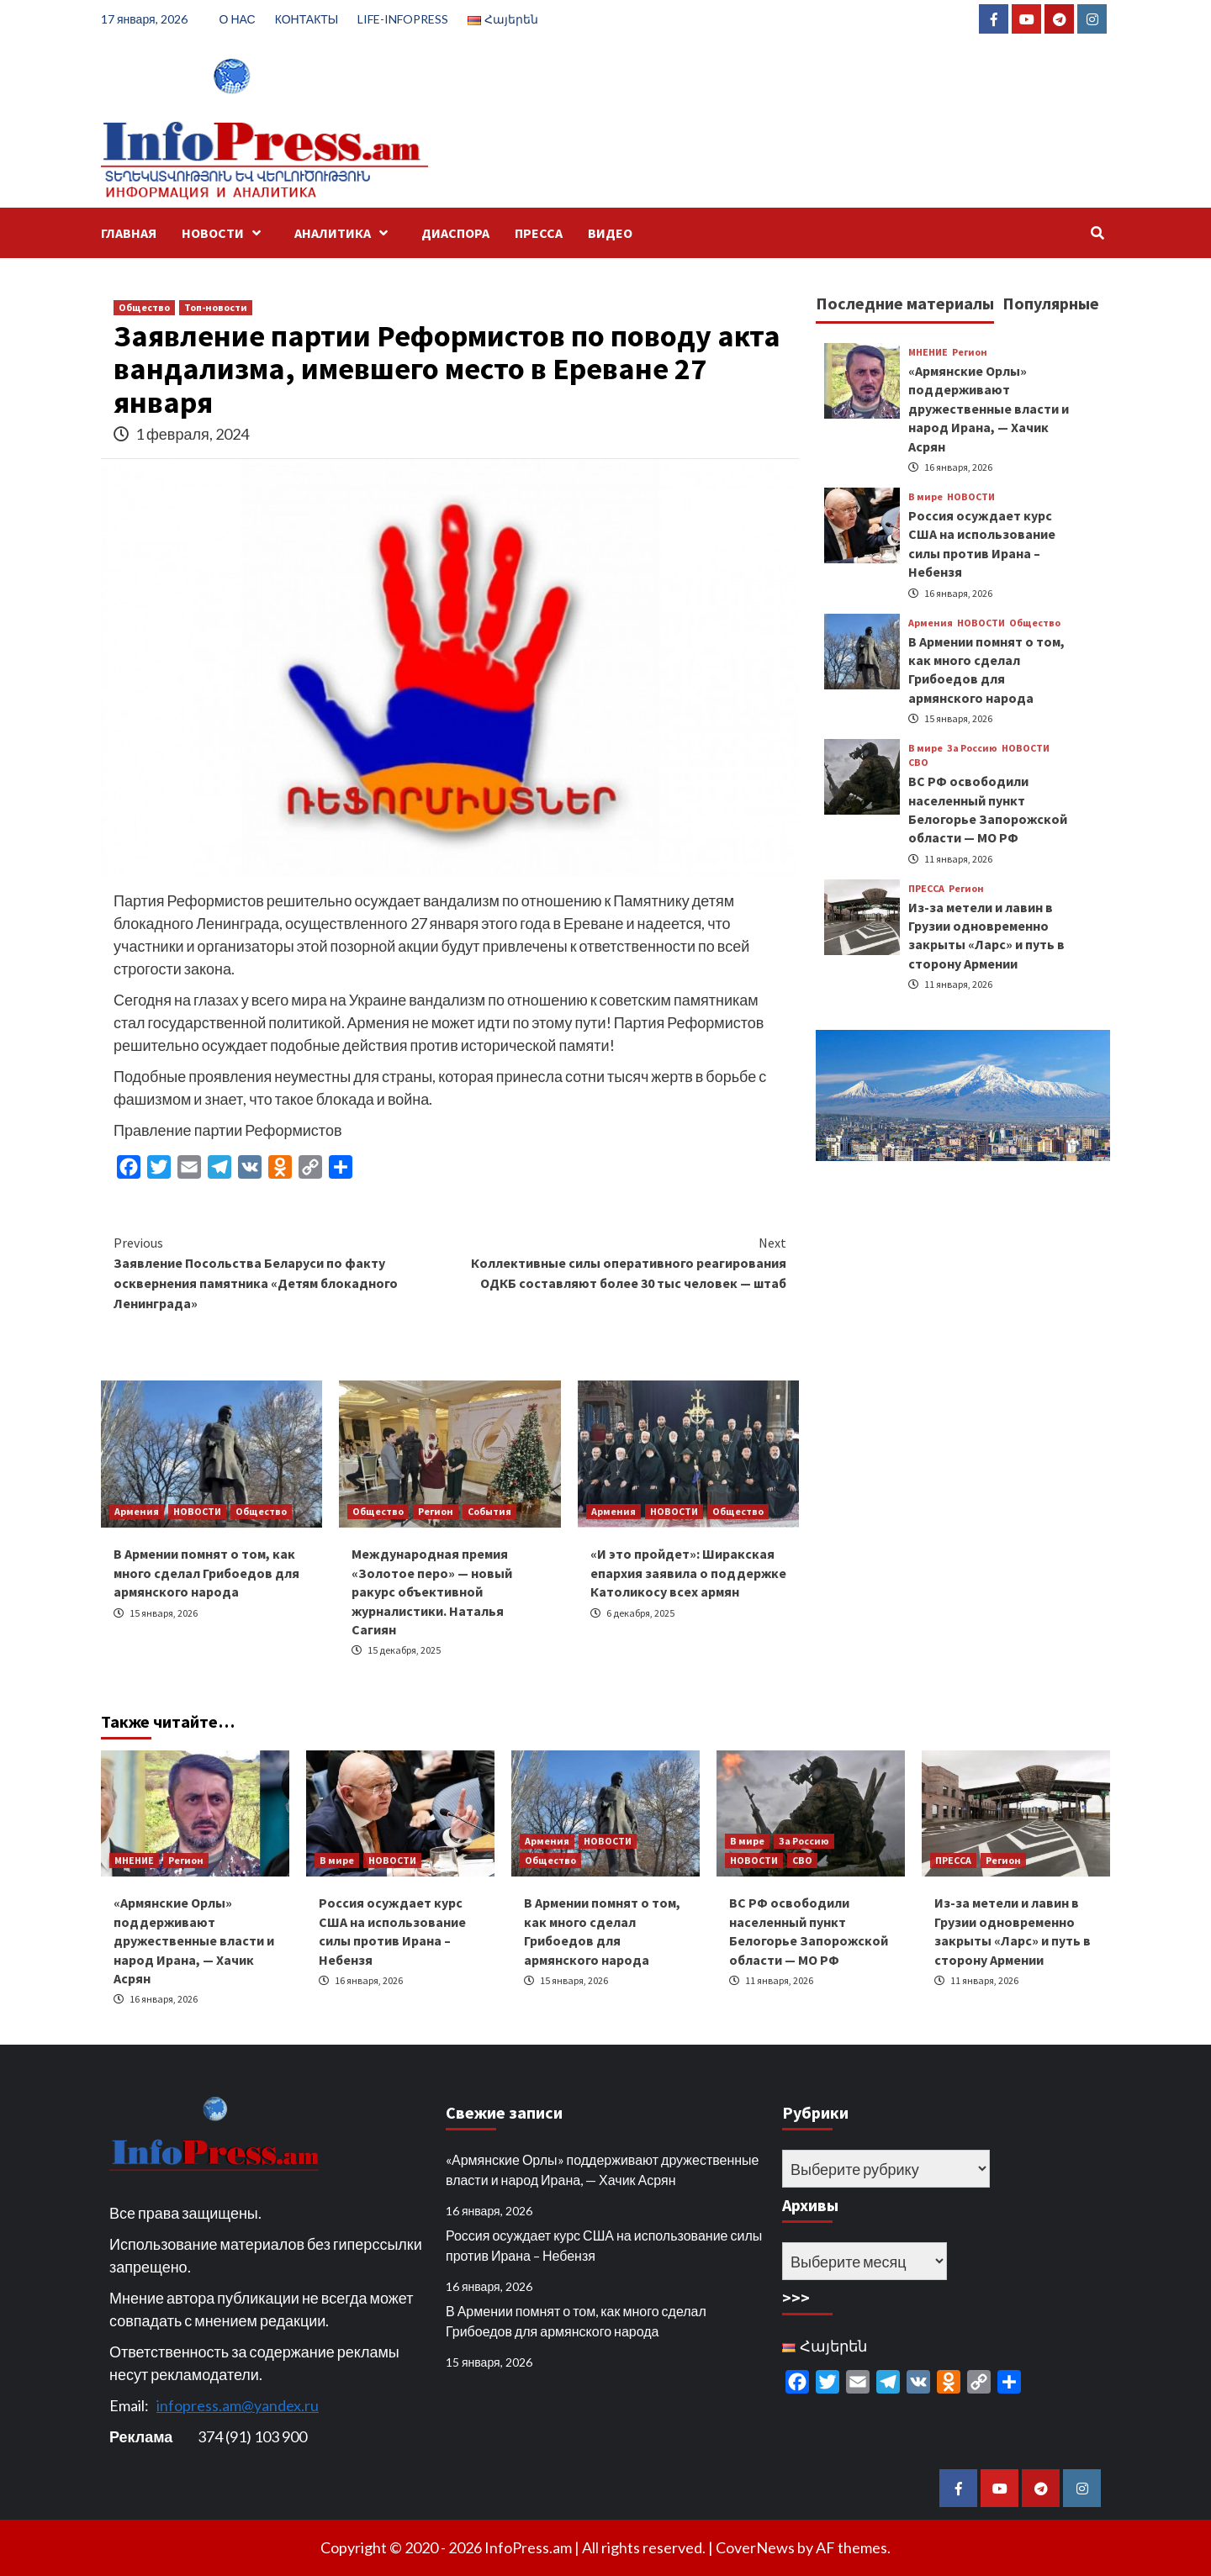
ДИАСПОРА (455, 232)
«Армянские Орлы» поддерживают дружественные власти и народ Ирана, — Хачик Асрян (988, 408)
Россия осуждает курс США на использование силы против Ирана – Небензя (604, 2245)
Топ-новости (215, 307)
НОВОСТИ (225, 232)
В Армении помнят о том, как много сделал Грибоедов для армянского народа (206, 1572)
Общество (144, 307)
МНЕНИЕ (928, 352)
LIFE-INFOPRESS (402, 19)
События (489, 1511)
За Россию (972, 748)
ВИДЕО (610, 232)
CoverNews (755, 2547)
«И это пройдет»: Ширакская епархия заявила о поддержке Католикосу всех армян (688, 1572)
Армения (136, 1511)
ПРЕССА (539, 232)
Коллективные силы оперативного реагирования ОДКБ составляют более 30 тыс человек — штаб (618, 1262)
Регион (435, 1511)
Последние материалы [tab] (905, 303)
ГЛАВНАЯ (128, 232)
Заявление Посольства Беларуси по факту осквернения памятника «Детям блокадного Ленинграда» (282, 1272)
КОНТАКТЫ (307, 19)
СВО (918, 762)
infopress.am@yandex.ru (237, 2405)
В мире (925, 497)
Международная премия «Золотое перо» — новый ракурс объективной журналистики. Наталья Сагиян (432, 1591)
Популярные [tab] (1050, 303)
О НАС (237, 19)
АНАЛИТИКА (345, 232)
